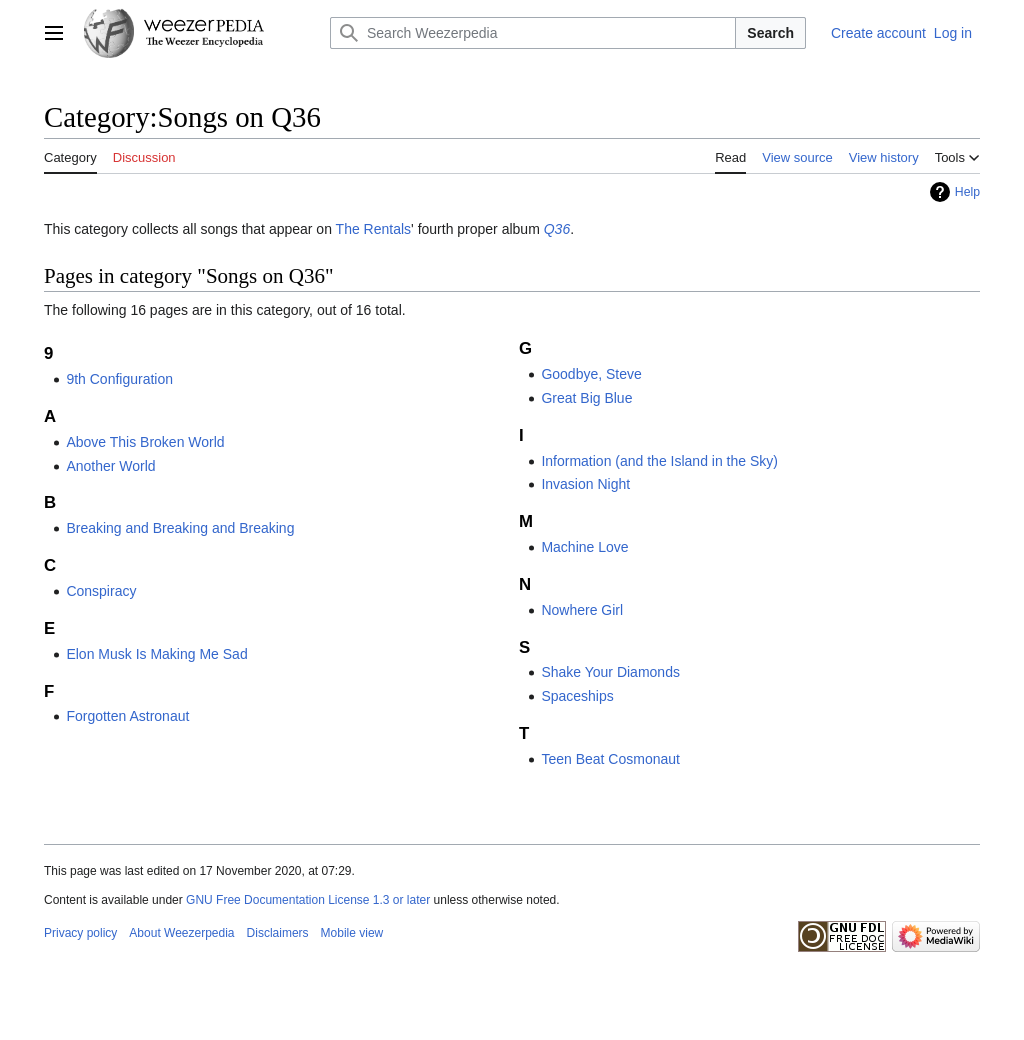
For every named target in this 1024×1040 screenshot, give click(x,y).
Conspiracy (101, 591)
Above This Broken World (145, 442)
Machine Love (584, 547)
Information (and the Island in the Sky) (659, 461)
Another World (110, 466)
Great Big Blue (586, 398)
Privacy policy (80, 933)
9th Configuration (119, 379)
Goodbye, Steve (591, 374)
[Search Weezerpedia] (533, 33)
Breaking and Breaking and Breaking (180, 528)
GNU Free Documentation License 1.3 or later (308, 900)
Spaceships (577, 696)
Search (770, 33)
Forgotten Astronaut (127, 716)
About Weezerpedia (181, 933)
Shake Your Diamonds (610, 672)
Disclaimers (278, 933)
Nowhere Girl (582, 610)
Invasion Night (585, 484)
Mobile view (352, 933)
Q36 (557, 229)
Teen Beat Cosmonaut (610, 759)
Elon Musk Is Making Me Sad (156, 654)
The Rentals (373, 229)
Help (967, 192)
